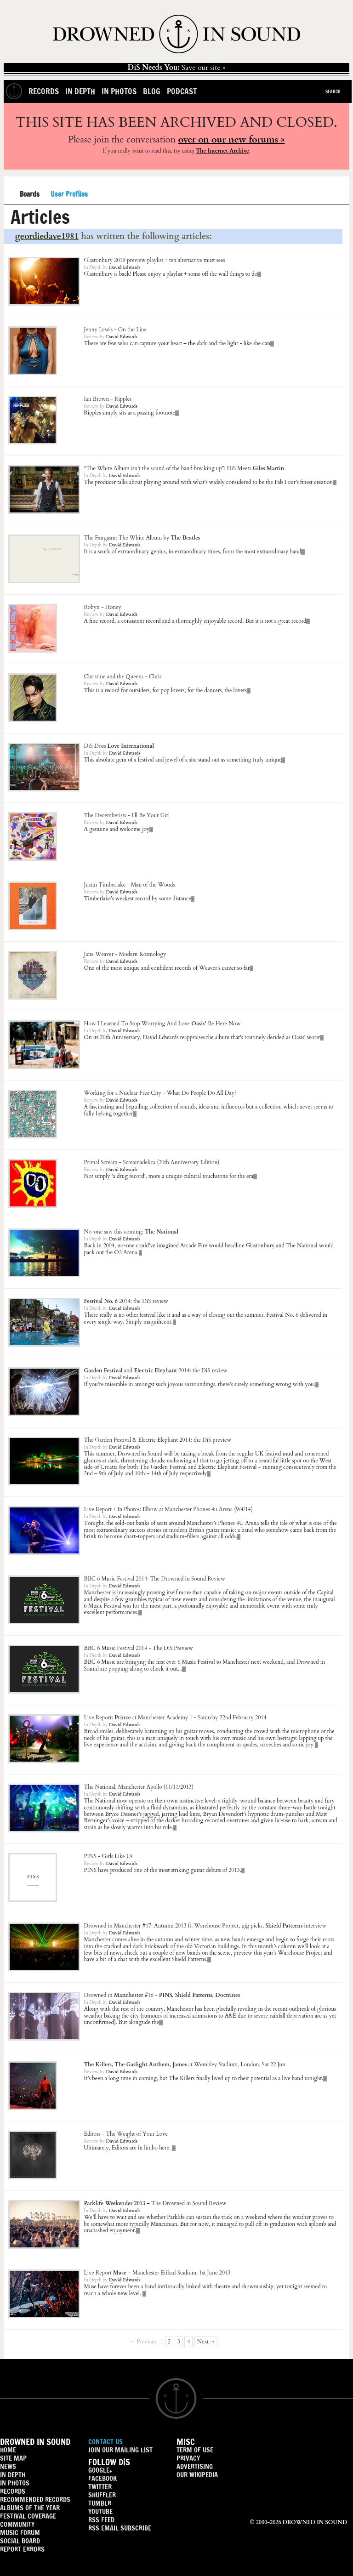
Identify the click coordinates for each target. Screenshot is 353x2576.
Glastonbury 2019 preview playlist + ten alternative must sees (154, 260)
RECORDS (12, 2491)
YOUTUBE (100, 2511)
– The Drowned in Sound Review (155, 2203)
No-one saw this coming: (131, 1231)
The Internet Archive (222, 150)
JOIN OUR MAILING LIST (120, 2450)
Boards (30, 194)
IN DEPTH (12, 2474)
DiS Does (119, 746)
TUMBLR (99, 2503)
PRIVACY (188, 2458)
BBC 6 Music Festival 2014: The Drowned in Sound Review (154, 1578)
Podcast (182, 91)
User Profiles (69, 194)
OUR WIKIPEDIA (197, 2474)
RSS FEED (101, 2520)
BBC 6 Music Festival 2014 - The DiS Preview (138, 1648)
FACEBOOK (102, 2478)
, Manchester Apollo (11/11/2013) (139, 1787)
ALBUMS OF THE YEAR (30, 2508)
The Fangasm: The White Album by (142, 537)
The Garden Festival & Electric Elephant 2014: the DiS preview (158, 1440)
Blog (151, 91)
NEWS (8, 2466)
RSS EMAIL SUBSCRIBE (119, 2528)
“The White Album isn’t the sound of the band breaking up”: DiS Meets (184, 468)
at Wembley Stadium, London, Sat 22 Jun (185, 2064)
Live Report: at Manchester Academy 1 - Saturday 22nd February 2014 (175, 1717)
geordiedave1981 (47, 236)
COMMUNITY (17, 2524)
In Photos (119, 91)
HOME (8, 2450)
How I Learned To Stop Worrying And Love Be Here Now (162, 1023)
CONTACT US (105, 2441)
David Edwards (125, 267)
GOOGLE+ (100, 2470)
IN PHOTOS (14, 2483)
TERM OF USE (194, 2450)
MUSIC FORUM (20, 2532)
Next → (206, 2341)
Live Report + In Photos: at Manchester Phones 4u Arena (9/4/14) (168, 1509)
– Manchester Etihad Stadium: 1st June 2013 (157, 2272)
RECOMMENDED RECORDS (35, 2499)
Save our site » (177, 67)
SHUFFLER (102, 2495)
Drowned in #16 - (162, 1995)
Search (333, 91)
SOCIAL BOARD (20, 2541)
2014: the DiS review (126, 1301)
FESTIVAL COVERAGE (28, 2516)
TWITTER (100, 2486)
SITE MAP (13, 2458)
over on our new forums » (231, 139)
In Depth (80, 91)
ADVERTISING (194, 2466)
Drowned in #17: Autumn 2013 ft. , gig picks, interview (205, 1925)
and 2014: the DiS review (156, 1370)
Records (43, 91)
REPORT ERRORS (22, 2549)
